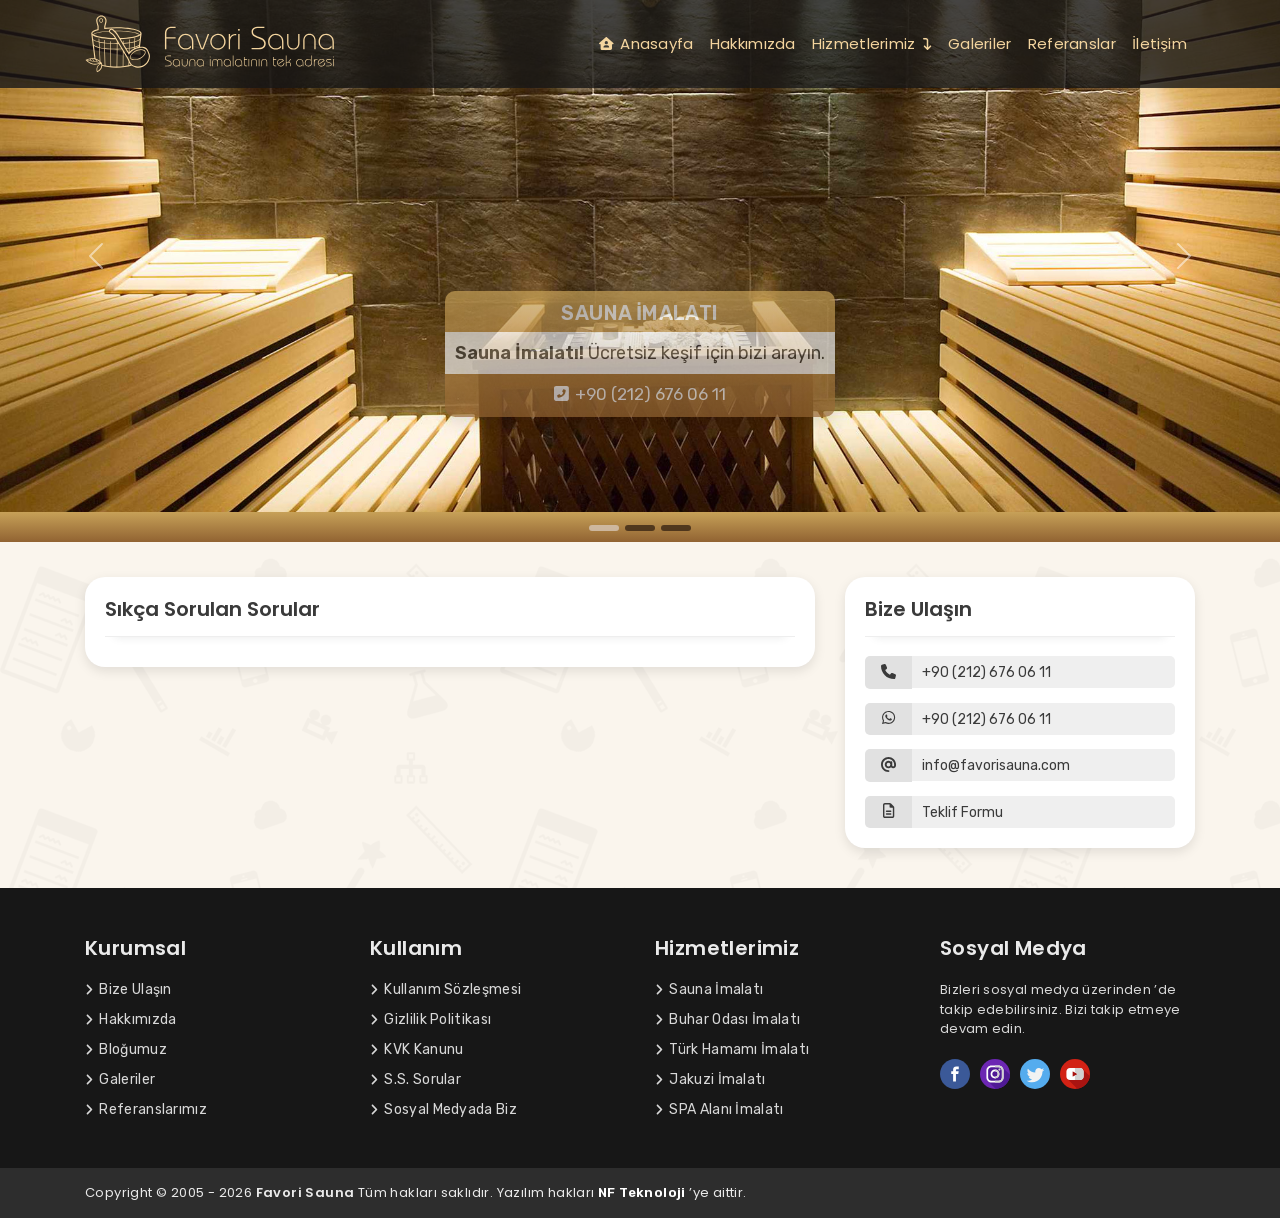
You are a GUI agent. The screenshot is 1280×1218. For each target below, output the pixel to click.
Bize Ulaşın (128, 989)
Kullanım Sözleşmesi (445, 989)
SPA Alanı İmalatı (719, 1109)
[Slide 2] (640, 528)
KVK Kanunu (416, 1049)
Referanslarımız (146, 1109)
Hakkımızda (753, 43)
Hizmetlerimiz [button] (872, 43)
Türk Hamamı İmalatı (732, 1049)
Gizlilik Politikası (430, 1019)
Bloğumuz (126, 1049)
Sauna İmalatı (709, 989)
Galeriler (980, 43)
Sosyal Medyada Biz (443, 1109)
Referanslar (1072, 43)
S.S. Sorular (415, 1079)
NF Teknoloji (642, 1192)
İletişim (1159, 43)
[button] (1020, 812)
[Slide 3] (676, 528)
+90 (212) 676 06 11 (640, 394)
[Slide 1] (604, 528)
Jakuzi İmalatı (710, 1079)
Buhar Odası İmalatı (727, 1019)
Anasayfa (646, 43)
